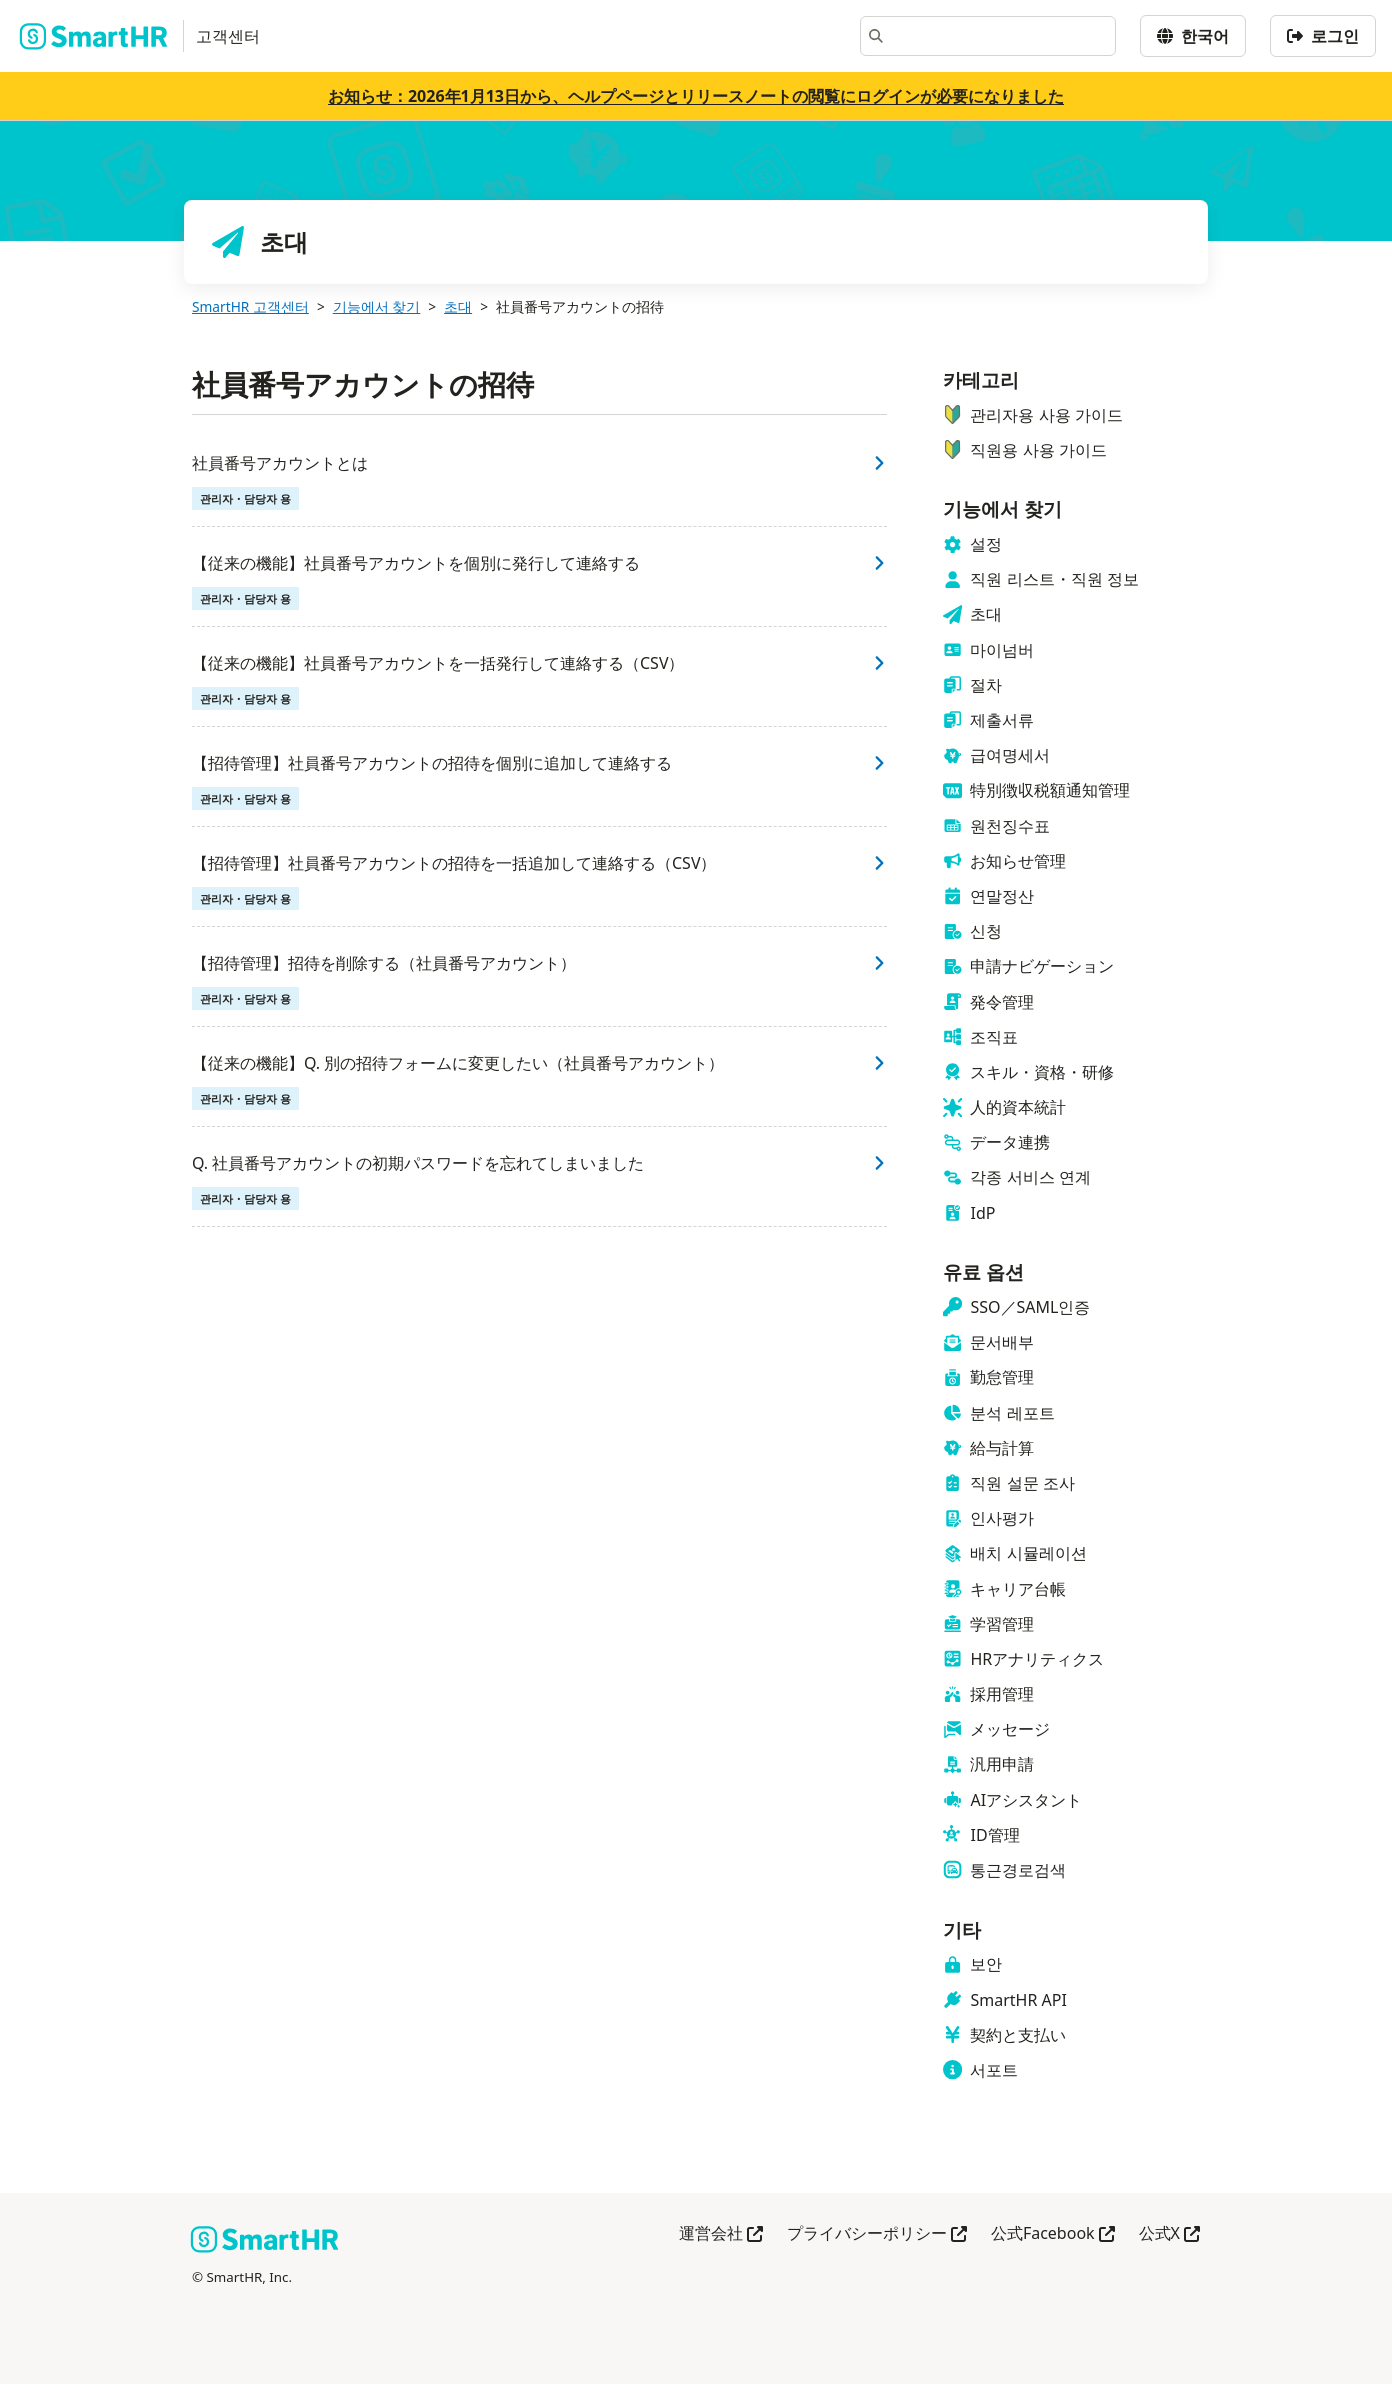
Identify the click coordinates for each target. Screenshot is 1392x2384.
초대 (458, 306)
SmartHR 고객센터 (250, 306)
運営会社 (721, 2234)
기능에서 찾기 (377, 306)
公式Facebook (1053, 2234)
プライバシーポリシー (877, 2234)
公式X (1169, 2234)
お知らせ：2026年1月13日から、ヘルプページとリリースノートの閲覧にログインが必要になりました (696, 96)
